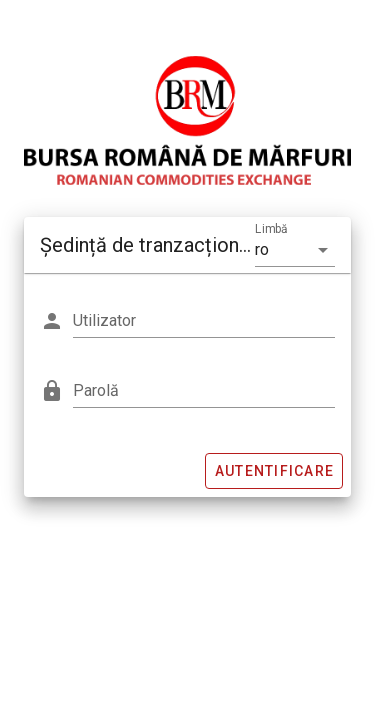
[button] (295, 250)
